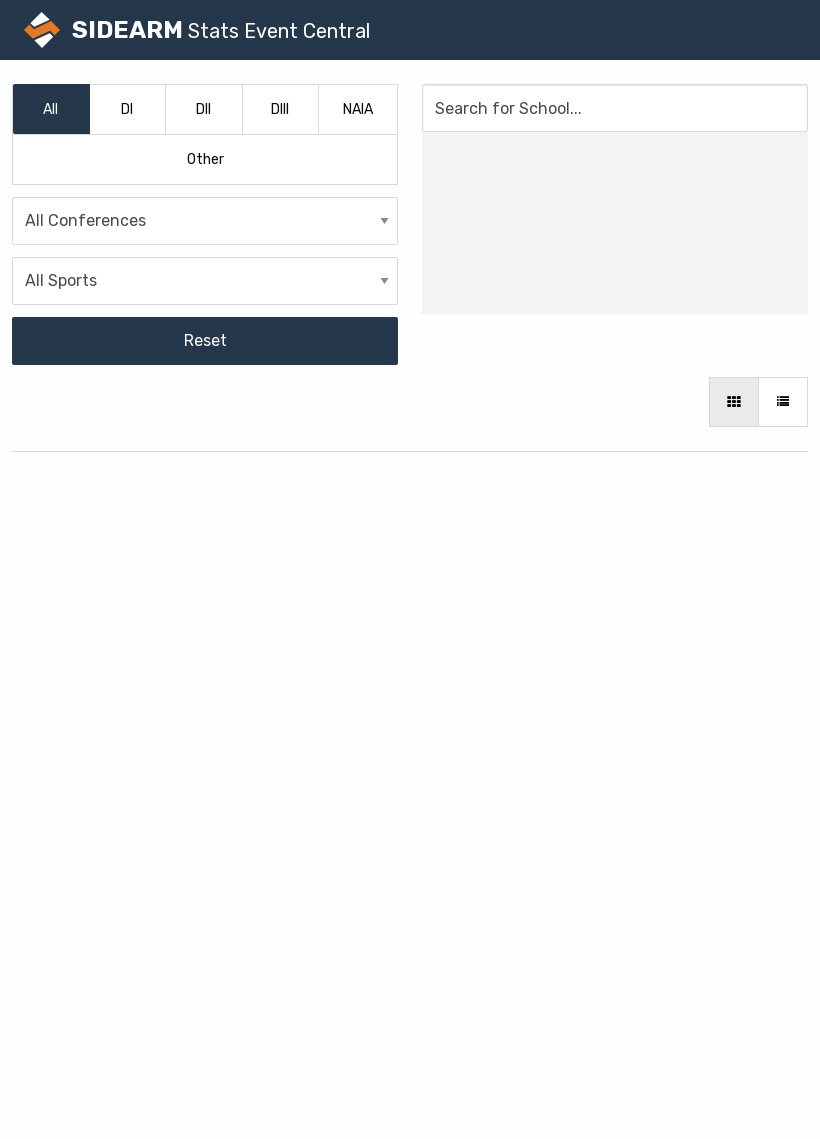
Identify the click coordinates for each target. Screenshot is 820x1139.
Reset (205, 340)
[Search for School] (615, 108)
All (50, 109)
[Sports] (205, 281)
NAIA (358, 109)
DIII (280, 109)
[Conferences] (205, 221)
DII (203, 109)
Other (205, 159)
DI (127, 109)
